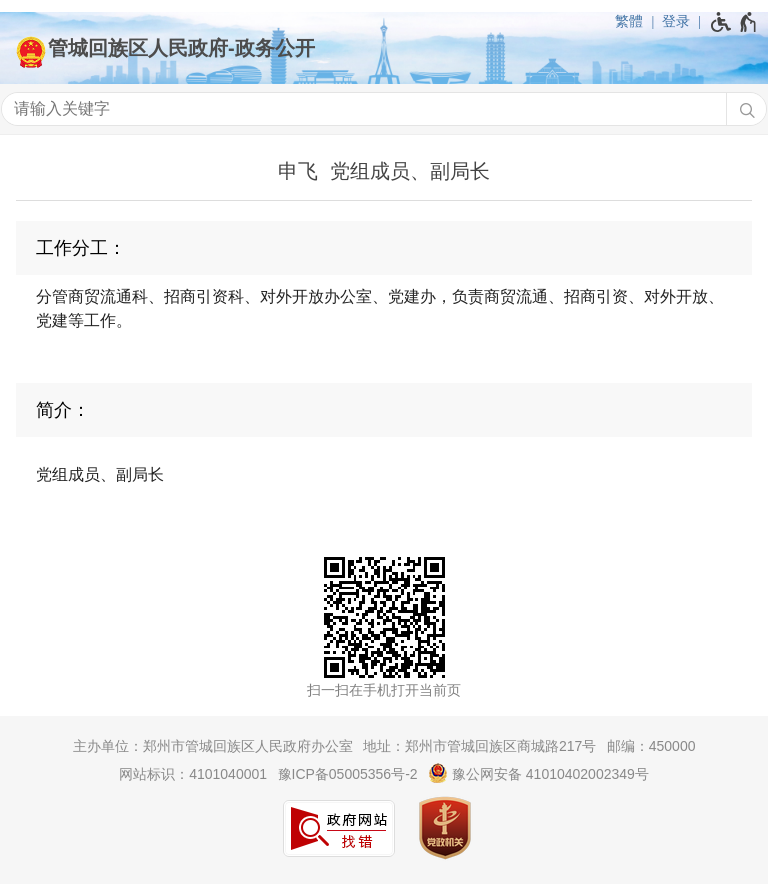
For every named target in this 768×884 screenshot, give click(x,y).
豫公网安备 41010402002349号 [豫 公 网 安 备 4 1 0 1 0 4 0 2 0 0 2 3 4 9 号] (538, 773)
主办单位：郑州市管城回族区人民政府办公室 (213, 746)
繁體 (629, 21)
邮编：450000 (651, 746)
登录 (676, 21)
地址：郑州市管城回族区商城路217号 (479, 746)
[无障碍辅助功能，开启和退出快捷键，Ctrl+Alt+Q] (734, 22)
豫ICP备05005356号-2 (348, 774)
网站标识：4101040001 (193, 774)
